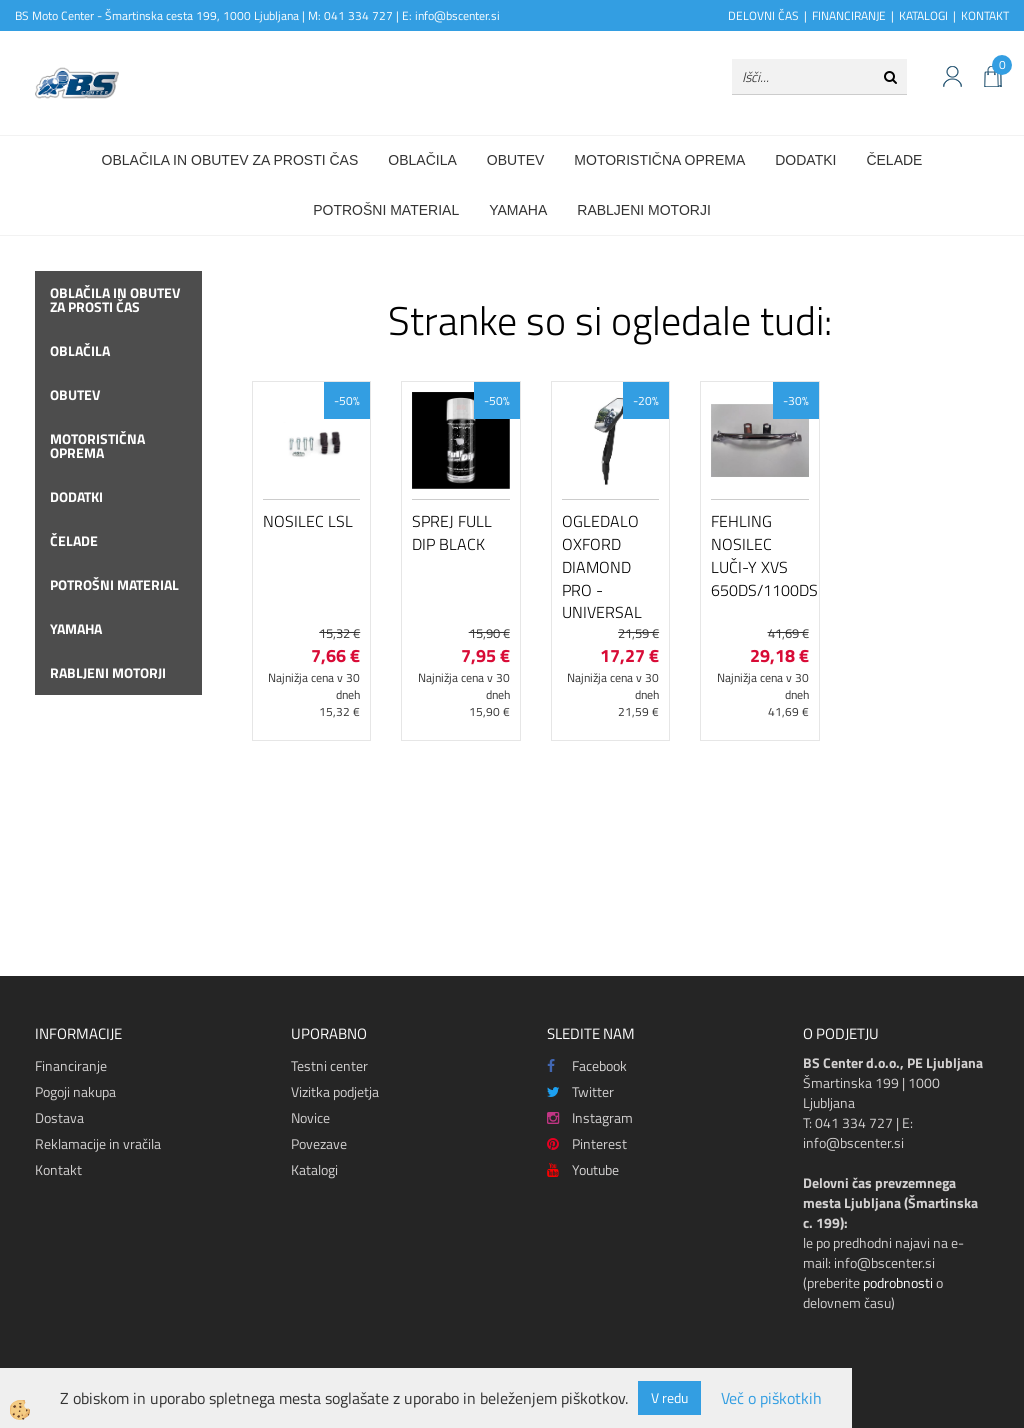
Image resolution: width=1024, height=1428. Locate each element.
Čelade (894, 160)
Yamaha (518, 210)
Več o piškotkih (771, 1398)
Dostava (59, 1117)
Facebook (587, 1065)
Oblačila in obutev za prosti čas (230, 160)
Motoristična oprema (659, 160)
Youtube (583, 1169)
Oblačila (422, 160)
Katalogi (314, 1169)
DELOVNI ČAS (763, 15)
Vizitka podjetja (335, 1091)
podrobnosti (898, 1282)
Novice (310, 1117)
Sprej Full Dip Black (452, 532)
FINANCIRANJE (849, 15)
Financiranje (71, 1065)
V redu (669, 1397)
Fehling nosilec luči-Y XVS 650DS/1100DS (759, 555)
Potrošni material (386, 210)
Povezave (319, 1143)
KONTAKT (985, 15)
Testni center (329, 1065)
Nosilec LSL (308, 521)
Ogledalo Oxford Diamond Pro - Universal (602, 566)
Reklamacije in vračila (98, 1143)
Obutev (516, 160)
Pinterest (587, 1143)
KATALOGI (923, 15)
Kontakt (58, 1169)
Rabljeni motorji (644, 210)
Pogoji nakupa (75, 1091)
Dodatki (805, 160)
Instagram (590, 1117)
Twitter (580, 1091)
